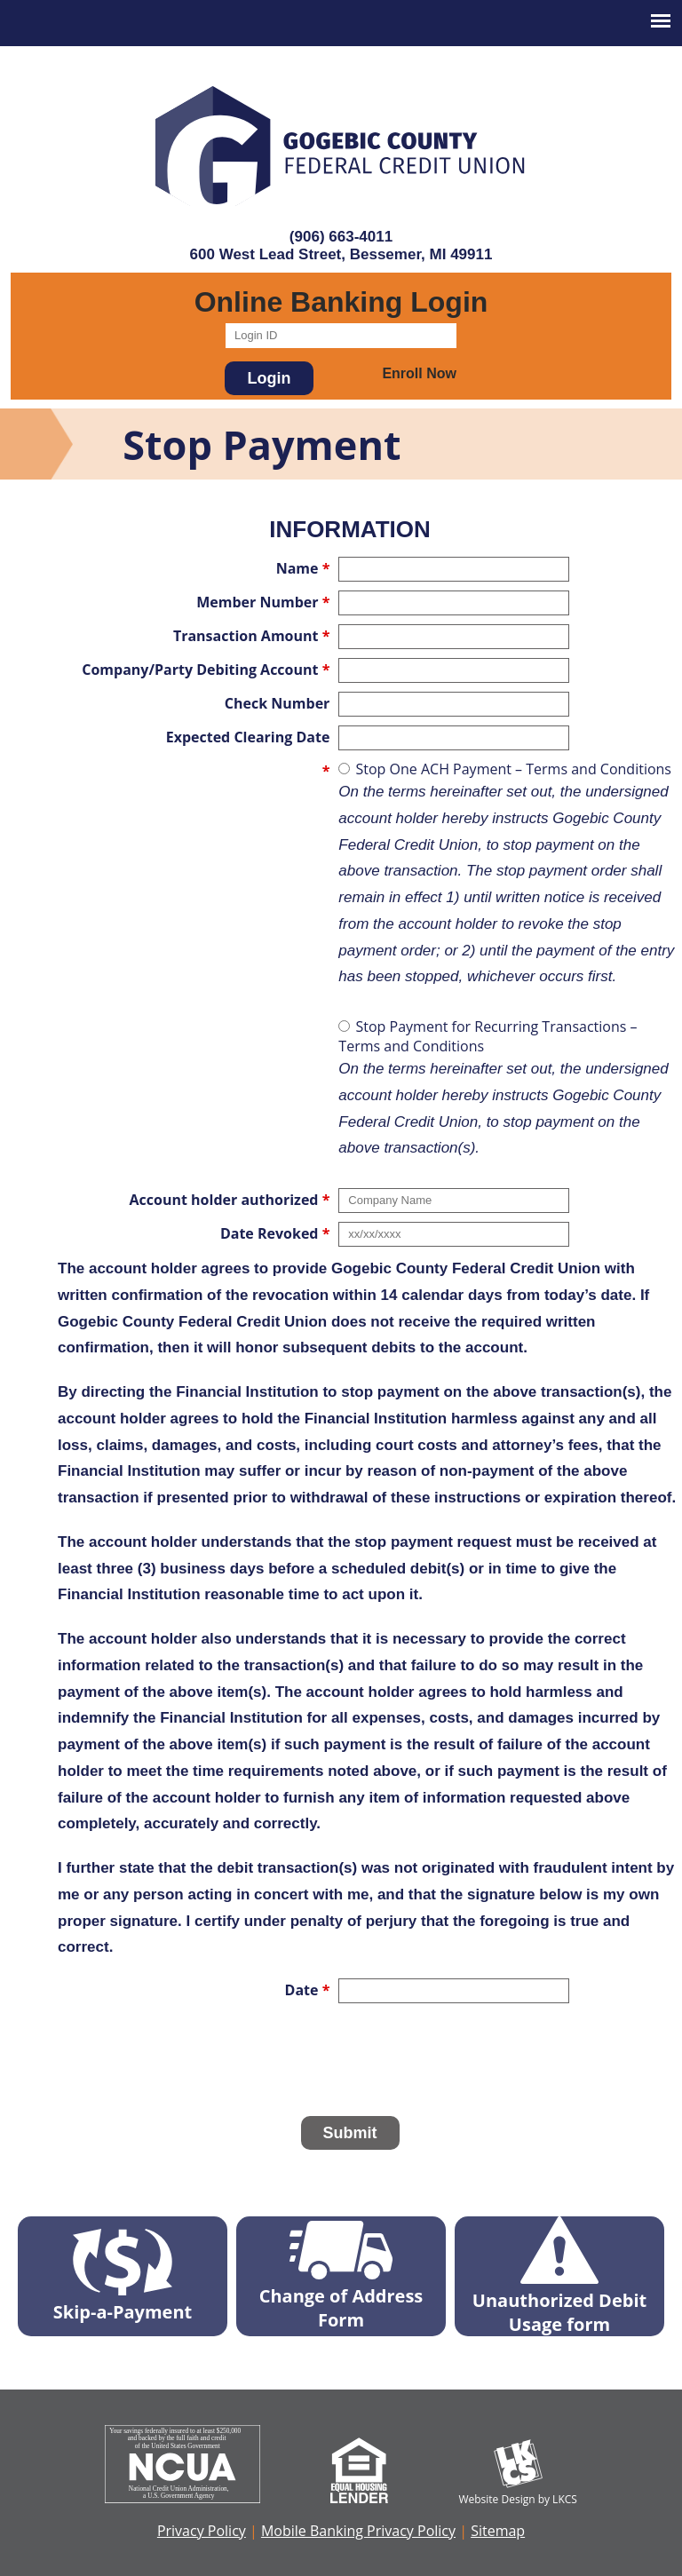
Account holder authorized (230, 1199)
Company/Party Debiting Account (205, 669)
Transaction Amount (251, 636)
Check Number (277, 703)
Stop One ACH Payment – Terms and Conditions (510, 874)
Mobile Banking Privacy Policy (358, 2530)
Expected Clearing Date (248, 737)
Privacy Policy (201, 2530)
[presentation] (350, 2064)
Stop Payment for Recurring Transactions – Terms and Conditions (510, 1089)
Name (303, 568)
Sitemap (498, 2530)
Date (307, 1990)
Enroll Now (419, 373)
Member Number (262, 602)
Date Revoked (274, 1233)
